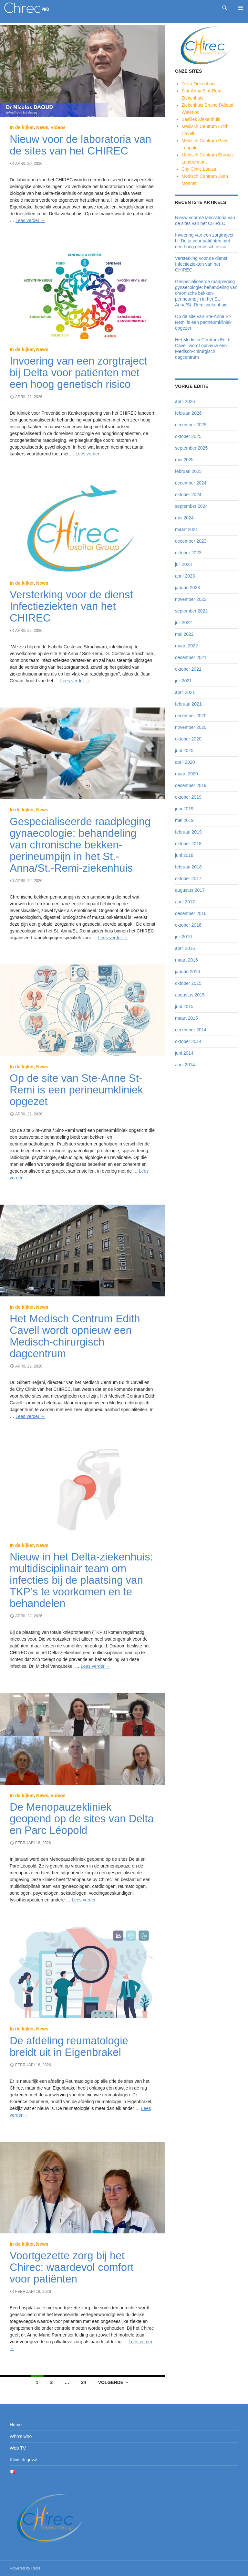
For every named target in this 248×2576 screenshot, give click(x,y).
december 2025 (190, 424)
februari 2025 (188, 471)
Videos (58, 127)
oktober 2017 (188, 878)
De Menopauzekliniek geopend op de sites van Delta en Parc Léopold (82, 1818)
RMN (35, 2568)
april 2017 (185, 901)
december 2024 (190, 482)
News (42, 127)
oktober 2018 (188, 843)
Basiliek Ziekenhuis (200, 119)
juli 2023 (183, 564)
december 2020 (190, 715)
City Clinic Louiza (198, 169)
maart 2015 (186, 1018)
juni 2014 (184, 1053)
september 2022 (191, 610)
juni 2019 (184, 808)
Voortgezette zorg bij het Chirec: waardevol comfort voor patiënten (71, 2267)
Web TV (18, 2448)
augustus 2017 (190, 890)
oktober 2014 (188, 1041)
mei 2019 (184, 820)
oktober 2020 (188, 738)
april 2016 (185, 948)
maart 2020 (186, 773)
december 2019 (190, 785)
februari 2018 (188, 866)
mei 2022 (184, 634)
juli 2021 (183, 680)
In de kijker (22, 127)
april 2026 (185, 401)
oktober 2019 (188, 797)
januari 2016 (187, 971)
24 (83, 2382)
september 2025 (191, 448)
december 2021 (190, 657)
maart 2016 (186, 960)
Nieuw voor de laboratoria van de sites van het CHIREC (80, 145)
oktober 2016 (188, 925)
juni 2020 (184, 750)
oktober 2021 (188, 669)
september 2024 (191, 506)
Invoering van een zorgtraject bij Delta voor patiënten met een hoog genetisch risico (78, 372)
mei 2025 (184, 459)
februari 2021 (188, 704)
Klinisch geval (23, 2459)
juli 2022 (183, 622)
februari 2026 (188, 413)
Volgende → (113, 2382)
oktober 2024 (188, 494)
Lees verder (30, 220)
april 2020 (185, 762)
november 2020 (190, 727)
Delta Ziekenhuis (198, 83)
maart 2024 (186, 529)
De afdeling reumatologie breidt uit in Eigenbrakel (69, 2046)
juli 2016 (183, 936)
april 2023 (185, 576)
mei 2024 (184, 517)
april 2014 (185, 1064)
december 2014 (190, 1029)
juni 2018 (184, 855)
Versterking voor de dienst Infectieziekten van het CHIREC (71, 606)
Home (16, 2424)
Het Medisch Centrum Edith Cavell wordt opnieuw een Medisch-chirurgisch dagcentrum (75, 1336)
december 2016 (190, 913)
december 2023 (190, 541)
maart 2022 (186, 645)
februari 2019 (188, 832)
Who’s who (21, 2436)
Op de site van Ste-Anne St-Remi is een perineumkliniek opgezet (76, 1089)
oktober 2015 (188, 983)
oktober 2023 (188, 552)
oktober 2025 (188, 436)
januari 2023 (187, 587)
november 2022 (190, 599)
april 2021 (185, 692)
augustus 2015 (190, 994)
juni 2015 (184, 1006)
